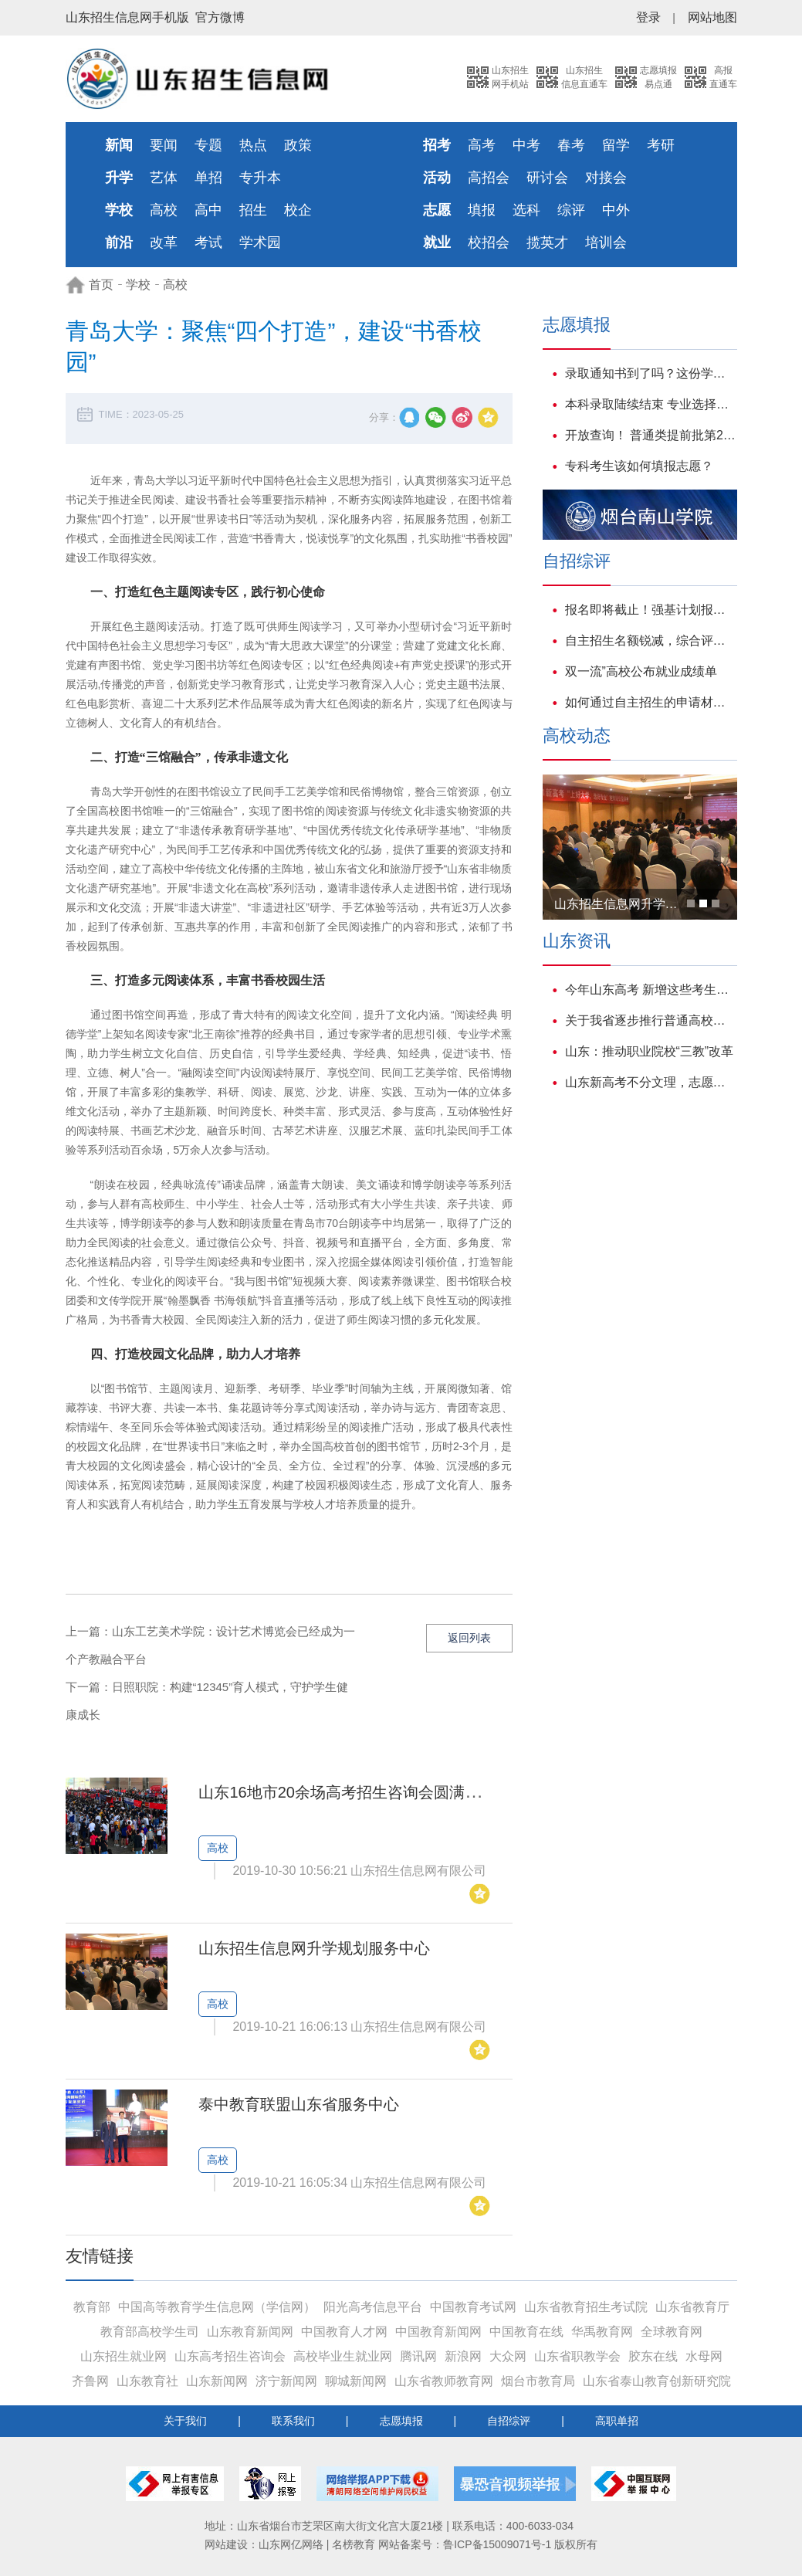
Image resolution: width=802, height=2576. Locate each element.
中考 (526, 145)
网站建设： (232, 2544)
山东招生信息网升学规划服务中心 (314, 1948)
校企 (298, 210)
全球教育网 (671, 2331)
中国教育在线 (526, 2331)
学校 (138, 284)
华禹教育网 (602, 2331)
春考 (571, 145)
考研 (661, 145)
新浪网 (463, 2356)
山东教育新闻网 (250, 2331)
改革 (164, 242)
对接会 (606, 177)
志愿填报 (401, 2421)
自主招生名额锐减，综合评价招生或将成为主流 (651, 640)
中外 (616, 210)
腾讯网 (418, 2356)
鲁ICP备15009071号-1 (497, 2544)
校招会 (488, 242)
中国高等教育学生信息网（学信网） (217, 2306)
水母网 (703, 2356)
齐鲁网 (90, 2381)
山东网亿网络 (291, 2544)
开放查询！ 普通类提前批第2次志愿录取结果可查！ (651, 435)
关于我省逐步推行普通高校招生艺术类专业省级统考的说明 (651, 1020)
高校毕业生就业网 (342, 2356)
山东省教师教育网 (443, 2381)
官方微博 (220, 17)
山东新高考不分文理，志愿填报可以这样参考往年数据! (651, 1082)
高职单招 (616, 2421)
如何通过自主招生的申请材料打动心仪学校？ (651, 702)
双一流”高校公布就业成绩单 (641, 671)
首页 (101, 284)
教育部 (91, 2306)
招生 (253, 210)
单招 (208, 177)
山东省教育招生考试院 (586, 2306)
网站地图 (712, 17)
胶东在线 (653, 2356)
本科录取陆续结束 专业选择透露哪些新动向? (651, 404)
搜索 (445, 76)
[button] (691, 903)
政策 (298, 145)
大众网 (507, 2356)
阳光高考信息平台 (372, 2306)
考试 (208, 242)
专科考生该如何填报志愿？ (639, 466)
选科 (526, 210)
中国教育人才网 (344, 2331)
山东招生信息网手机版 (127, 17)
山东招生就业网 (123, 2356)
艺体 (164, 177)
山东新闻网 (217, 2381)
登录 (648, 17)
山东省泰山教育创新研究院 (657, 2381)
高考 (482, 145)
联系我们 (293, 2421)
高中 (208, 210)
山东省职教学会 (577, 2356)
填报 (482, 210)
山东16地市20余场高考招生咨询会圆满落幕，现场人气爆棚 (401, 1792)
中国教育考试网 (473, 2306)
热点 (253, 145)
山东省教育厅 (692, 2306)
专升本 (260, 177)
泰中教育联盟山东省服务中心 (298, 2104)
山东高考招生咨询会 (230, 2356)
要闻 (164, 145)
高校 (164, 210)
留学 (616, 145)
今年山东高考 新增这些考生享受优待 (651, 989)
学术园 (260, 242)
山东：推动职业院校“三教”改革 (649, 1051)
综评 (571, 210)
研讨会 (547, 177)
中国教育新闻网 (438, 2331)
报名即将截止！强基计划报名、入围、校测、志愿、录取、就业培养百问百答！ (651, 609)
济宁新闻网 (286, 2381)
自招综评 (508, 2421)
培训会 (606, 242)
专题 (208, 145)
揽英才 (547, 242)
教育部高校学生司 (149, 2331)
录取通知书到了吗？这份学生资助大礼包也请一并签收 (651, 373)
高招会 (488, 177)
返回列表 (469, 1638)
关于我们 (185, 2421)
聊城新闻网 (356, 2381)
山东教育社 (147, 2381)
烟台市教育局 (538, 2381)
